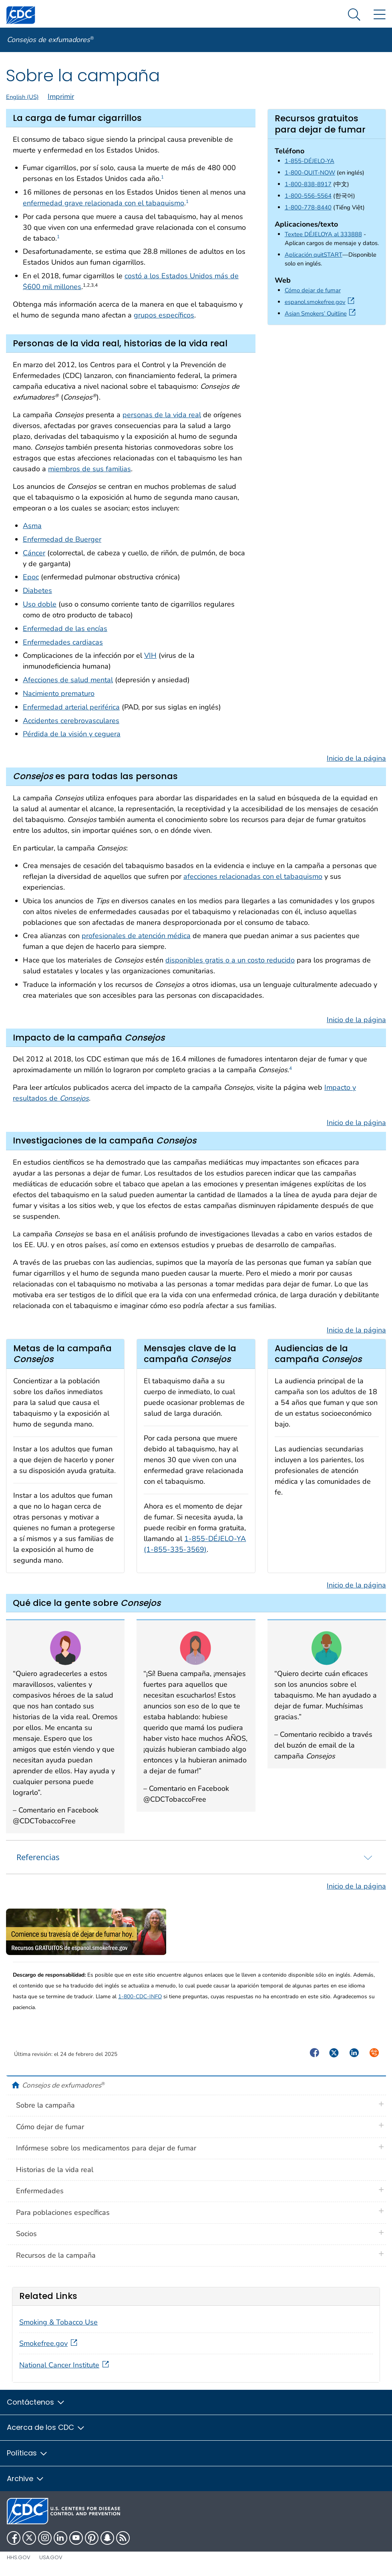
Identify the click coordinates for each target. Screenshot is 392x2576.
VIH (150, 655)
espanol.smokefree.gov (321, 302)
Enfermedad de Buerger (62, 539)
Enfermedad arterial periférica (71, 707)
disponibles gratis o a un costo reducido (230, 960)
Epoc (31, 577)
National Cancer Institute (65, 2365)
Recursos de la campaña (56, 2255)
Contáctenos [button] (36, 2402)
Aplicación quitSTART (313, 255)
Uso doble (39, 604)
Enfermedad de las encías (65, 628)
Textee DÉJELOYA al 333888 (323, 234)
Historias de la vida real (54, 2169)
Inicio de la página (356, 758)
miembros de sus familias (89, 469)
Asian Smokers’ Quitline (321, 313)
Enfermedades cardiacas (63, 642)
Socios (26, 2233)
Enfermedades (40, 2191)
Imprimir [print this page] (61, 96)
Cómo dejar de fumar (313, 290)
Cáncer (34, 553)
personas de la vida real (162, 415)
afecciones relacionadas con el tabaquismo (252, 876)
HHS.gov (18, 2557)
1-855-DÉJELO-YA (309, 161)
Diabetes (37, 590)
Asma (32, 525)
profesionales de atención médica (136, 935)
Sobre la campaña (45, 2105)
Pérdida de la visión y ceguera (72, 734)
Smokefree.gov (49, 2343)
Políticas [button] (27, 2453)
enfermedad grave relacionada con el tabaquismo (103, 203)
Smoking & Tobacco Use (58, 2322)
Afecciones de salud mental (68, 680)
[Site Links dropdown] (379, 15)
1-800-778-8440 (308, 207)
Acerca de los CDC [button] (46, 2427)
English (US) (22, 97)
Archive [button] (25, 2479)
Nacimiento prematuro (58, 693)
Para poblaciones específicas (63, 2212)
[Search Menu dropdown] (354, 15)
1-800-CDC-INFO (140, 1996)
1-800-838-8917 (308, 184)
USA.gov (50, 2557)
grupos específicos (164, 315)
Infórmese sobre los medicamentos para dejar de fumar (106, 2148)
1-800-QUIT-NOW (310, 173)
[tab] (196, 1857)
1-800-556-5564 (308, 196)
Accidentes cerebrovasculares (71, 720)
